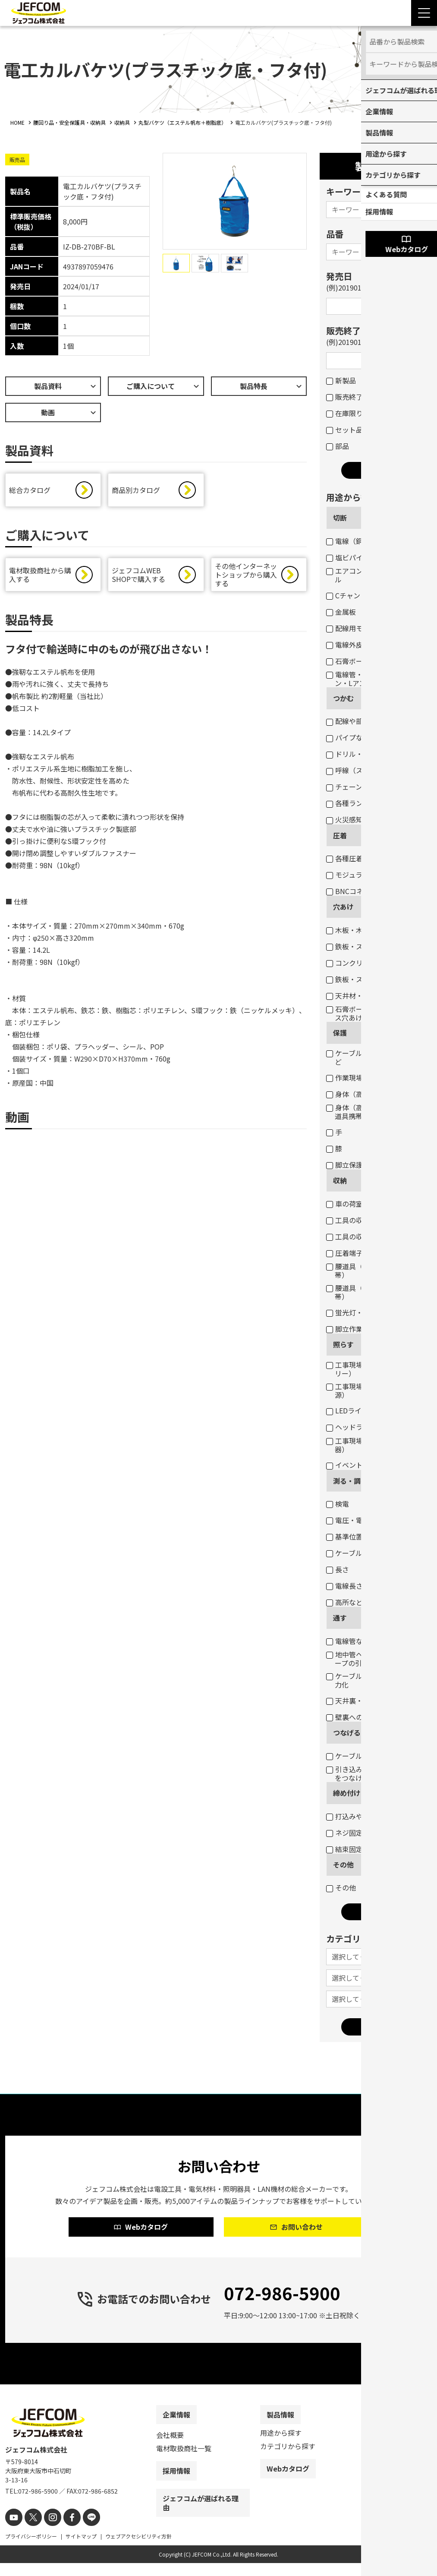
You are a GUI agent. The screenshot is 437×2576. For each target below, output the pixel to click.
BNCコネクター (355, 891)
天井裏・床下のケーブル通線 (375, 1700)
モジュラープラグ (358, 874)
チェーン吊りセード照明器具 (375, 786)
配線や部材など (355, 721)
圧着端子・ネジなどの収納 (372, 1252)
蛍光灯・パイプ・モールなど (375, 1312)
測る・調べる (353, 1481)
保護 (340, 1032)
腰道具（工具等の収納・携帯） (372, 1292)
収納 (340, 1180)
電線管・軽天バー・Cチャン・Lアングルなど (370, 678)
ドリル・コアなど (358, 753)
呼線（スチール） (358, 770)
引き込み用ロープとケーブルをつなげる (375, 1773)
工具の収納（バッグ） (365, 1236)
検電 (337, 1503)
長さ (337, 1569)
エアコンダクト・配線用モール (375, 575)
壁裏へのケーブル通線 (365, 1717)
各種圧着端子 (351, 858)
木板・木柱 (348, 930)
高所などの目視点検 (361, 1602)
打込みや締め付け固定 (365, 1816)
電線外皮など (351, 644)
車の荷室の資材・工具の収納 (375, 1203)
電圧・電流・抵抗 (358, 1520)
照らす (343, 1344)
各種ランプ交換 (355, 803)
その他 (343, 1864)
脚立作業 (344, 1328)
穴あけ (343, 906)
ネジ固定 (344, 1832)
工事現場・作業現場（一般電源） (375, 1390)
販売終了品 (348, 396)
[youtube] (12, 2531)
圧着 (340, 835)
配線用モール (351, 628)
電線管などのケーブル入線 (372, 1641)
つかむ (343, 698)
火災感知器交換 (355, 819)
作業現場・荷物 (355, 1077)
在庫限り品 (348, 413)
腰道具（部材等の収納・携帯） (372, 1270)
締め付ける (350, 1793)
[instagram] (47, 2531)
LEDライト (347, 1410)
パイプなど (348, 737)
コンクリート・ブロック (368, 962)
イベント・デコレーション (372, 1464)
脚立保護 (344, 1164)
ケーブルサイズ (354, 1553)
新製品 (341, 380)
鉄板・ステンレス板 (361, 946)
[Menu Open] (424, 13)
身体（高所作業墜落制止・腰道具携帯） (375, 1111)
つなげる (347, 1732)
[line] (81, 2531)
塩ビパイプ (348, 557)
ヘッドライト (351, 1426)
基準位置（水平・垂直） (368, 1536)
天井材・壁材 (351, 995)
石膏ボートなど (355, 661)
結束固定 (344, 1849)
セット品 (344, 429)
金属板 (341, 611)
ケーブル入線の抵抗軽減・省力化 (375, 1680)
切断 (340, 517)
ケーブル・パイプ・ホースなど (375, 1057)
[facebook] (64, 2531)
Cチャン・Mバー (356, 595)
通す (340, 1617)
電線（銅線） (351, 541)
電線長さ (344, 1585)
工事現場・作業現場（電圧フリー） (375, 1369)
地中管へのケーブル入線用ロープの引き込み (375, 1658)
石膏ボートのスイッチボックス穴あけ (375, 1013)
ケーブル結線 (351, 1755)
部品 (337, 446)
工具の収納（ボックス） (368, 1220)
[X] (30, 2531)
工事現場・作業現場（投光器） (372, 1445)
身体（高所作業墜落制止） (372, 1094)
